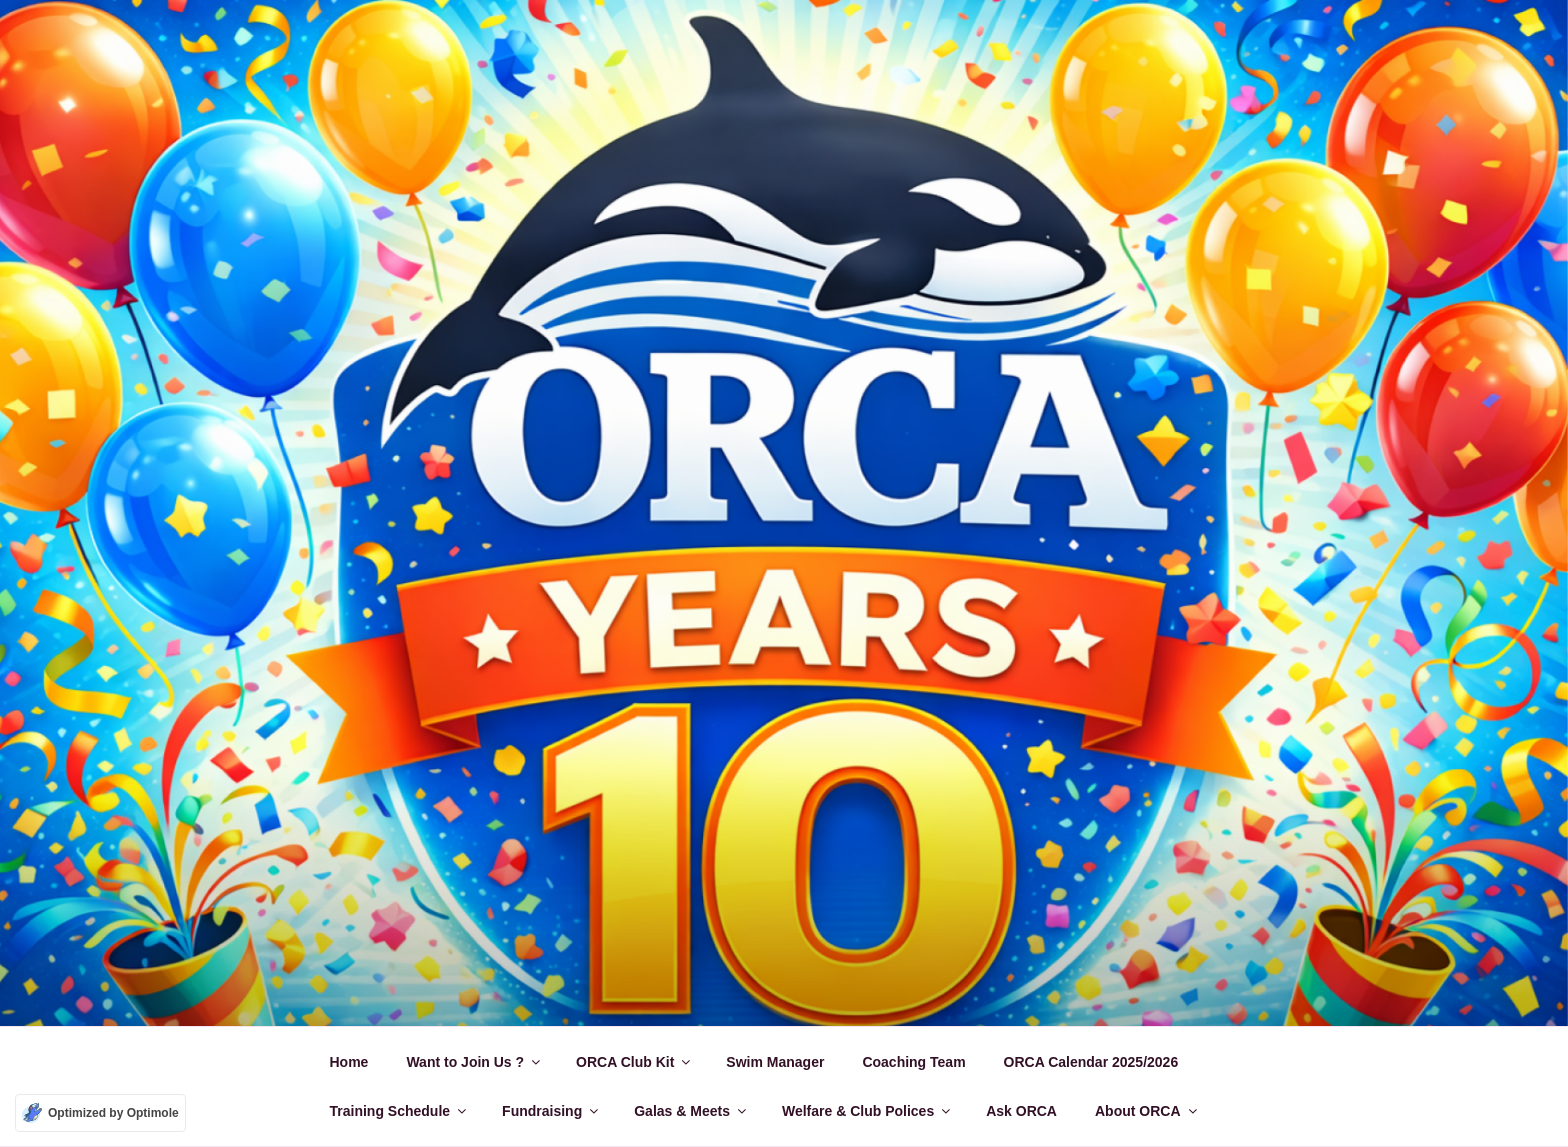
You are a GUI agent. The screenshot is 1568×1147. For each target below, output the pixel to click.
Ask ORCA (1021, 1111)
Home (349, 1062)
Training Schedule (400, 1111)
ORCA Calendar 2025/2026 (1091, 1062)
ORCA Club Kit (634, 1062)
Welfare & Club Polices (867, 1111)
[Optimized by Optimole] (100, 1113)
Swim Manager (775, 1062)
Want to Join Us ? (474, 1062)
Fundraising (551, 1111)
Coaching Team (913, 1062)
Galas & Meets (691, 1111)
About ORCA (1147, 1111)
